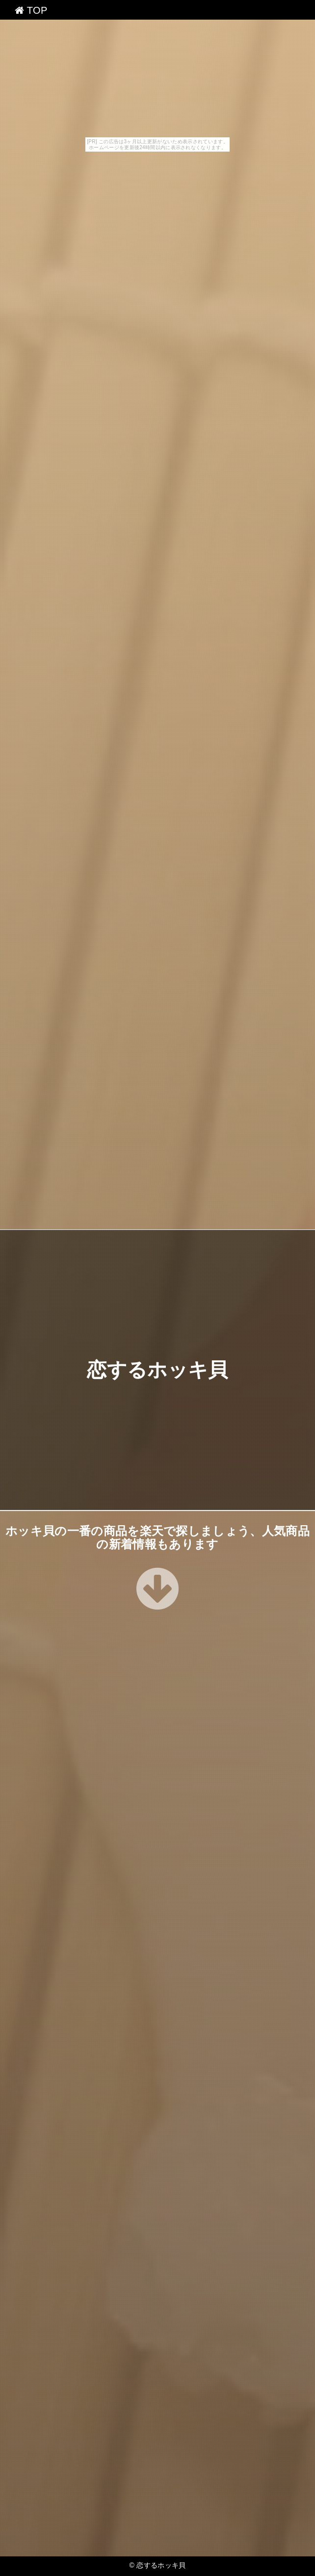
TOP (31, 10)
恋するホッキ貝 (157, 1370)
